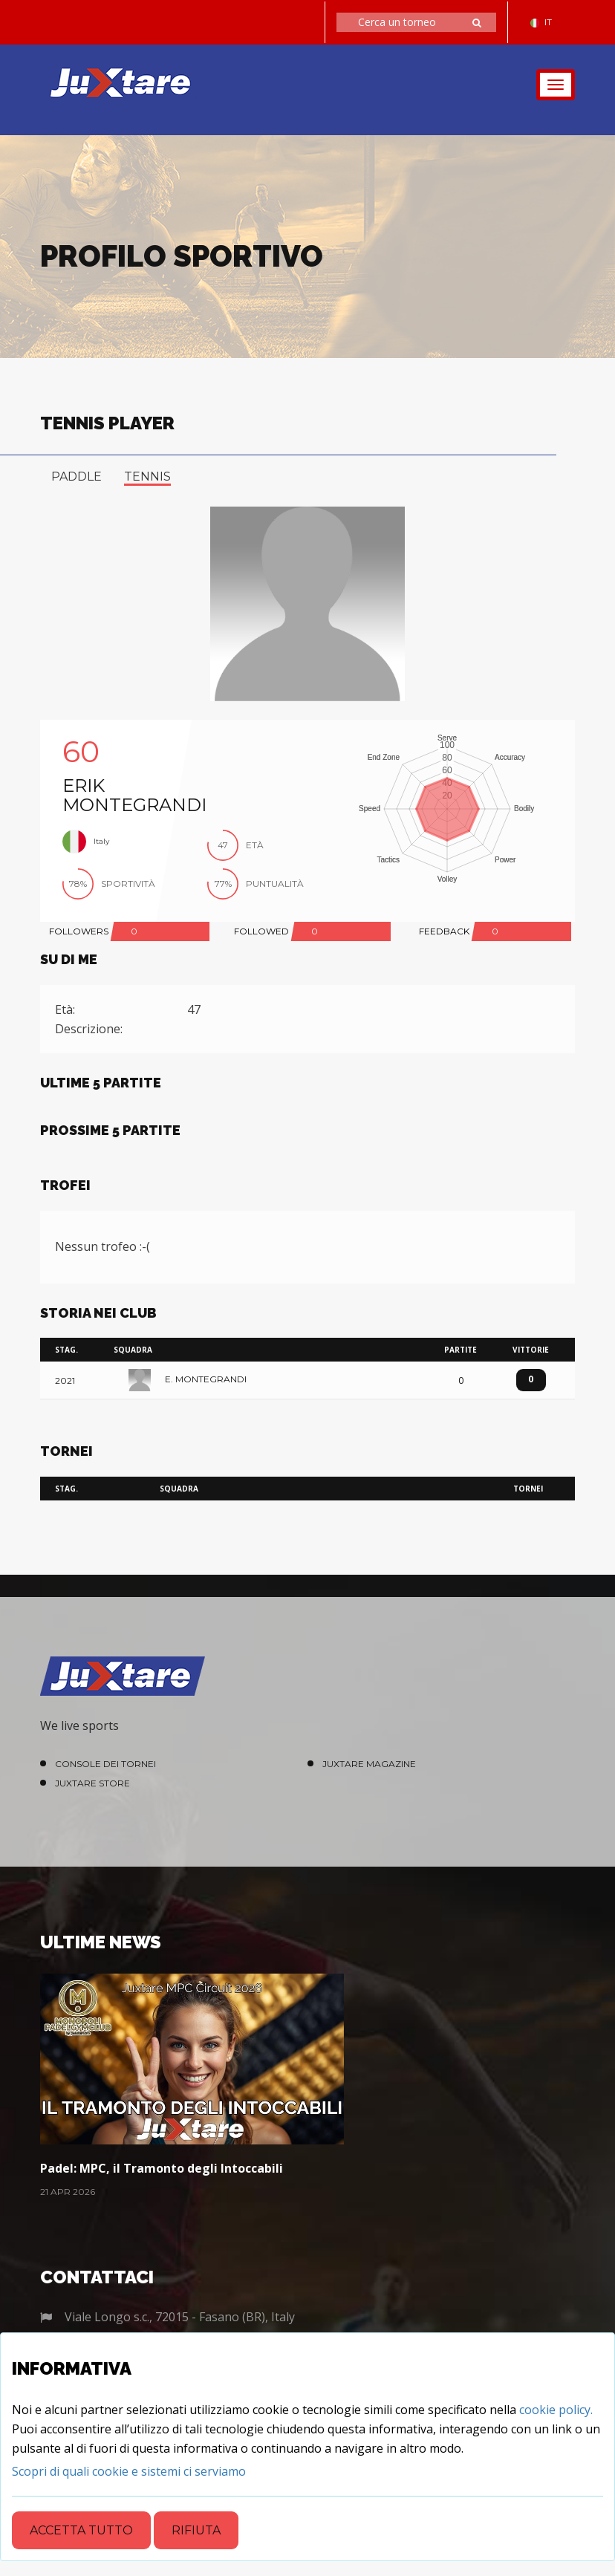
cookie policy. (556, 2409)
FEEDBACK (444, 931)
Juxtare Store (92, 1783)
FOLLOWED (261, 931)
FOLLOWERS (78, 931)
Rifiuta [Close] (196, 2530)
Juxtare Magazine (369, 1763)
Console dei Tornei (105, 1763)
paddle (76, 476)
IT (541, 21)
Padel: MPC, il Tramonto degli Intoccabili (161, 2168)
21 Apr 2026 (67, 2191)
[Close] (129, 2471)
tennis (147, 476)
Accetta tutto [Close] (81, 2530)
